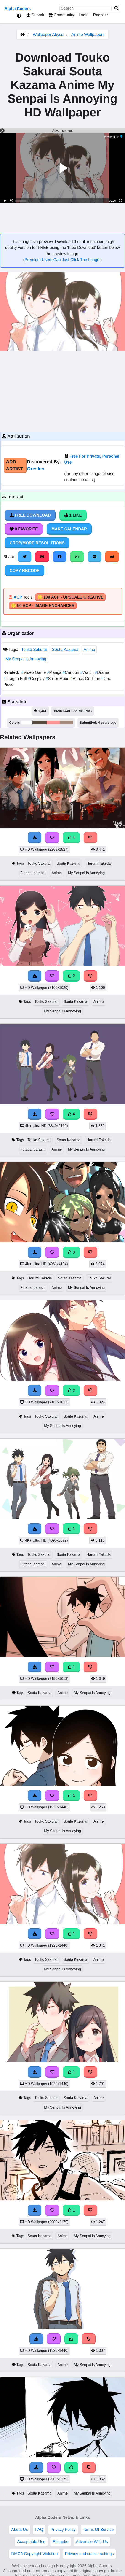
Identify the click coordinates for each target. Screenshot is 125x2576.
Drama (102, 672)
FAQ (39, 2529)
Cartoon (71, 672)
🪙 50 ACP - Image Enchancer (42, 605)
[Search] (116, 8)
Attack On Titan (85, 678)
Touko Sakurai (34, 649)
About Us (19, 2529)
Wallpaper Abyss (48, 34)
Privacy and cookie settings (89, 2554)
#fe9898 (53, 722)
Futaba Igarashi (32, 873)
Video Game (34, 672)
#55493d (39, 722)
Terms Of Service (98, 2529)
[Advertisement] (62, 391)
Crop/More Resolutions (37, 543)
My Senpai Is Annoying (86, 873)
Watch (87, 672)
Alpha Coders (18, 8)
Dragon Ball (15, 678)
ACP (17, 597)
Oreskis (35, 468)
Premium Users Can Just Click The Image (62, 259)
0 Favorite (24, 529)
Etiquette (60, 2541)
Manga (54, 672)
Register (100, 15)
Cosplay (37, 678)
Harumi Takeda (98, 863)
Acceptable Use (31, 2541)
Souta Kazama (65, 649)
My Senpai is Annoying (25, 659)
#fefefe (26, 722)
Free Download (30, 515)
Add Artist (14, 465)
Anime (89, 649)
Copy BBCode (25, 570)
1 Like (73, 515)
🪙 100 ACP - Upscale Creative (70, 597)
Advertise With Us (92, 2541)
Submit (35, 15)
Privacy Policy (63, 2529)
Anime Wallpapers (87, 34)
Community (61, 15)
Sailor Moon (58, 678)
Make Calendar (69, 529)
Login (83, 15)
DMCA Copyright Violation (34, 2554)
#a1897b (66, 722)
